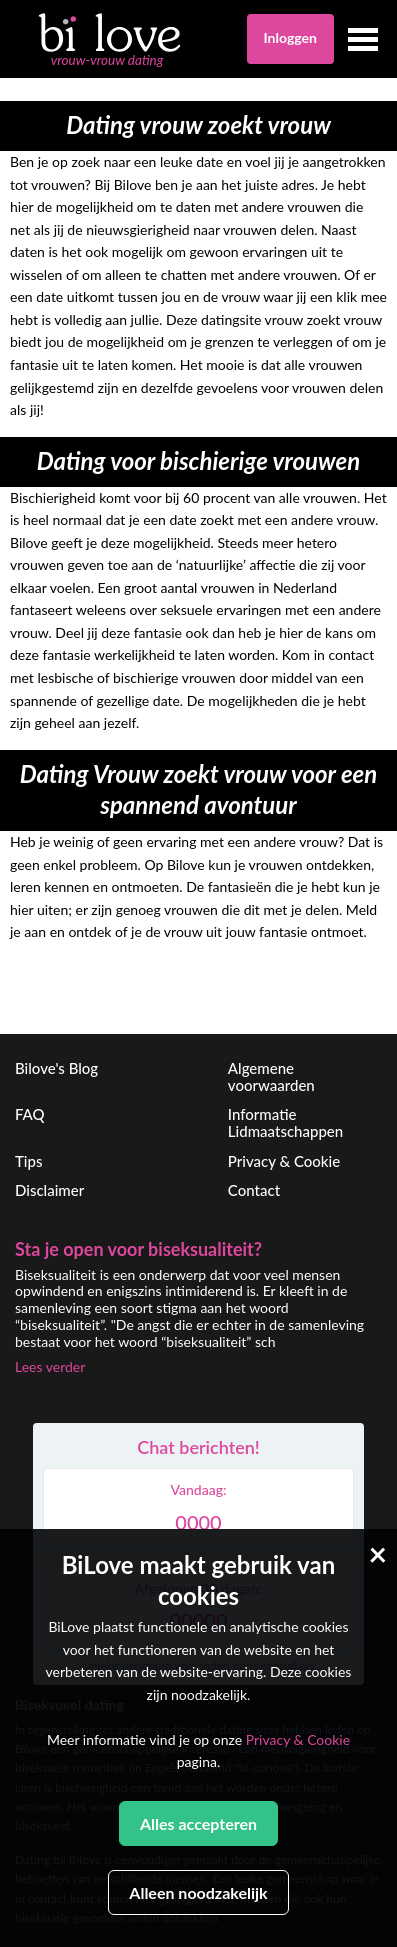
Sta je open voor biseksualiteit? (138, 1249)
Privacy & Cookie (284, 1161)
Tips (28, 1161)
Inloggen (290, 37)
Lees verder (50, 1366)
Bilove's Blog (56, 1068)
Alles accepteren (198, 1823)
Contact (254, 1190)
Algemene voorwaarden (271, 1076)
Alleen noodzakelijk (198, 1892)
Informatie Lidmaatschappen (285, 1122)
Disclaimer (49, 1190)
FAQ (30, 1114)
